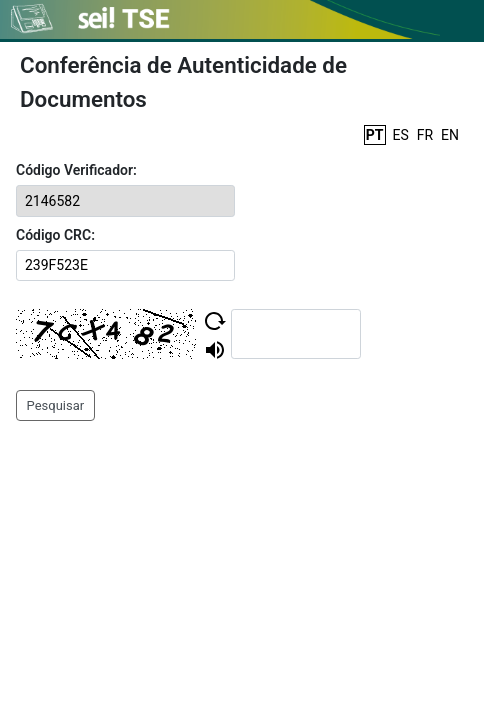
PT (375, 135)
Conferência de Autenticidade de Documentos (183, 82)
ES (401, 135)
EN (450, 135)
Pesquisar (56, 405)
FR (425, 135)
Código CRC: (55, 235)
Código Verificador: (76, 170)
